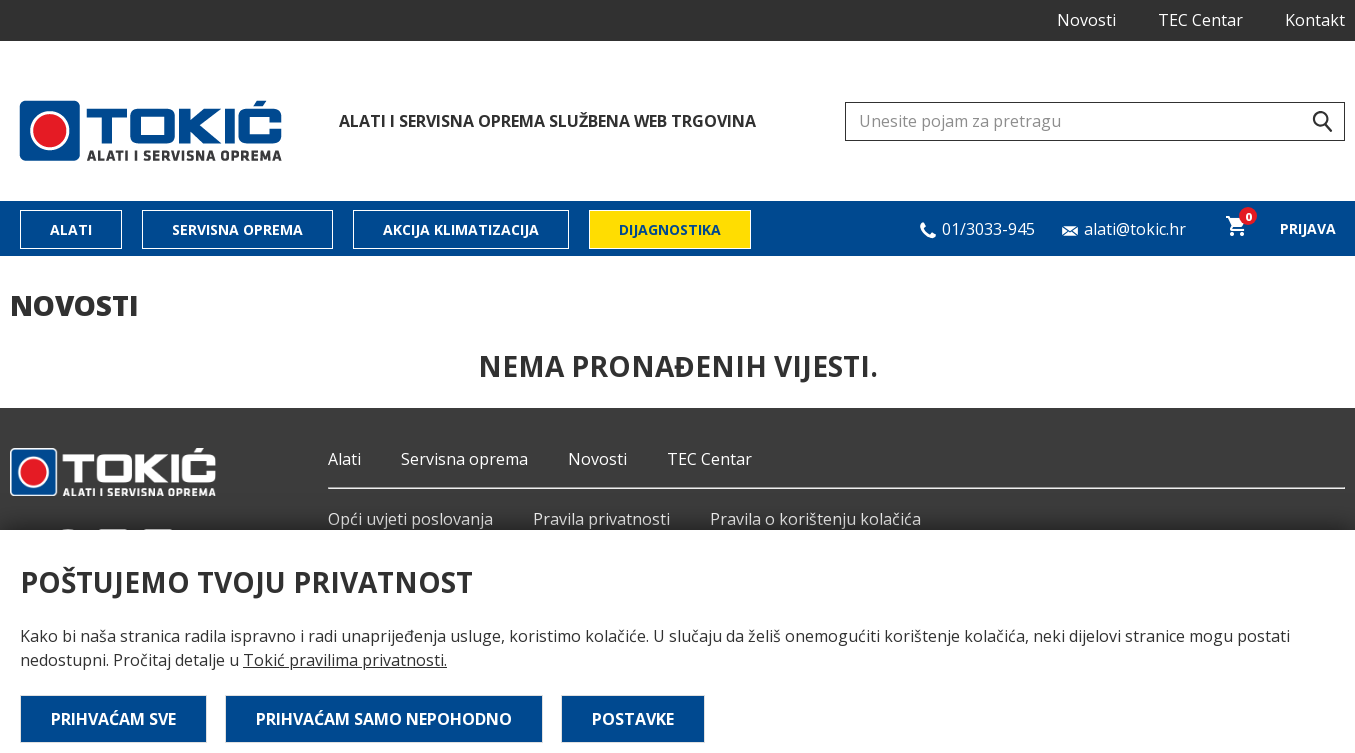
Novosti (1086, 20)
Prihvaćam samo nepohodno (384, 719)
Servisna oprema (237, 229)
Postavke (633, 719)
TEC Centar (1200, 20)
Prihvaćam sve (113, 719)
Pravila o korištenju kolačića (815, 519)
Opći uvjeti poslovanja (410, 519)
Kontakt (1315, 20)
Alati (71, 229)
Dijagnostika (670, 229)
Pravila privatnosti (601, 519)
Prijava (1308, 228)
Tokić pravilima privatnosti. (345, 660)
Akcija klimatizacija (461, 229)
